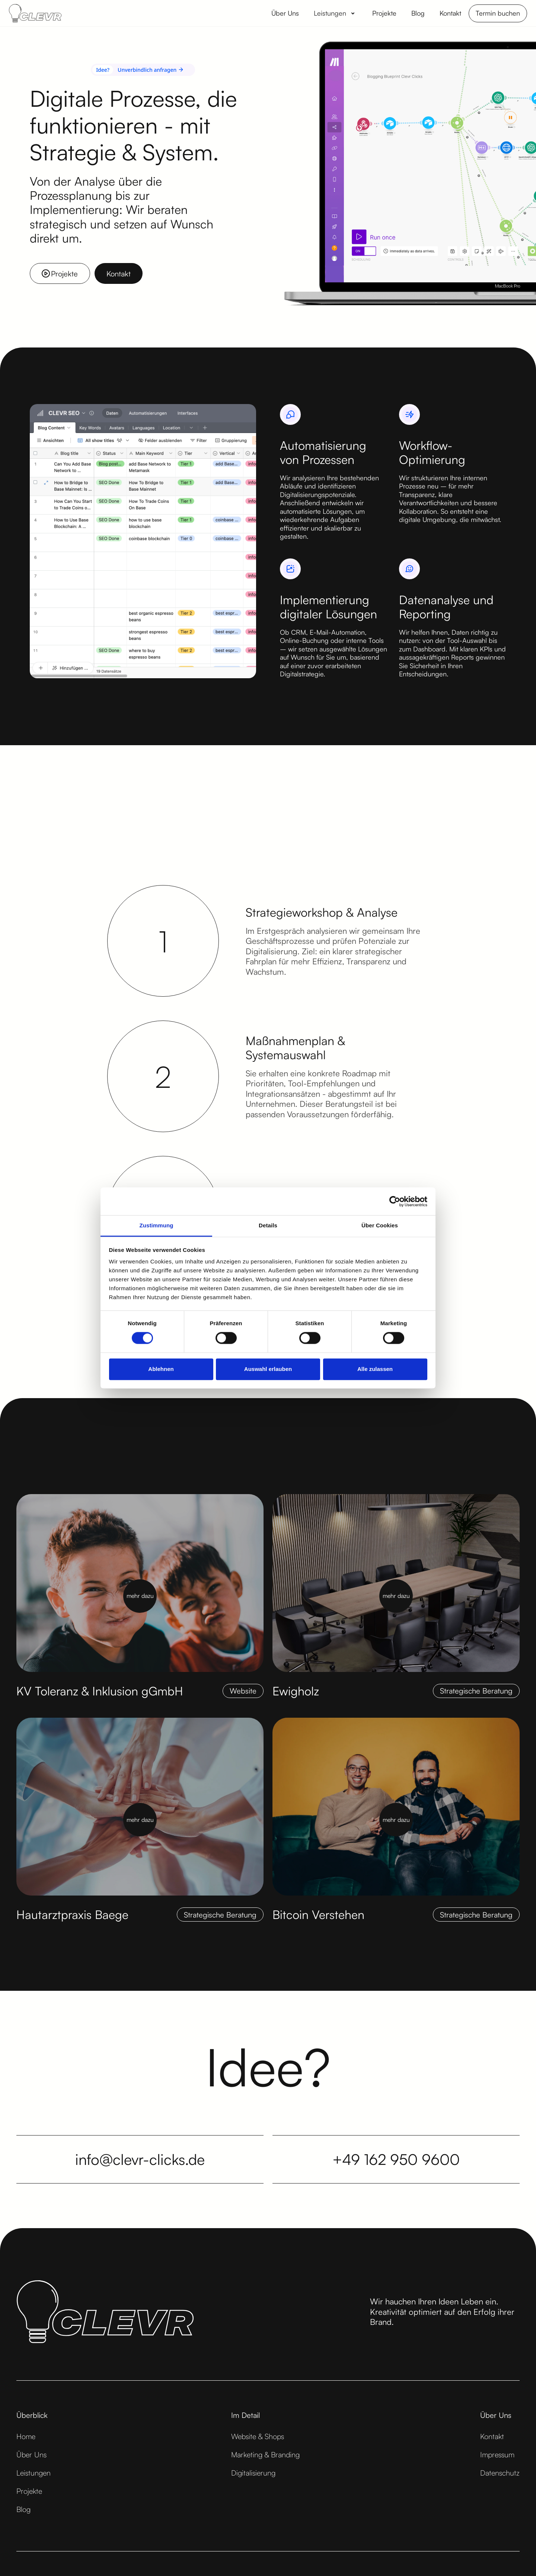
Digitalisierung (253, 2472)
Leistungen (33, 2472)
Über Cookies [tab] (379, 1225)
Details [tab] (268, 1225)
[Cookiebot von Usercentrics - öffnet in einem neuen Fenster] (394, 1201)
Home (25, 2436)
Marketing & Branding (265, 2454)
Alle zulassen (375, 1369)
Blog (23, 2509)
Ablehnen (160, 1369)
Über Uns (31, 2454)
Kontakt (492, 2436)
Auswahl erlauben (268, 1369)
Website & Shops (257, 2436)
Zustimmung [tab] (156, 1225)
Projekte (29, 2491)
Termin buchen (498, 13)
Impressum (497, 2454)
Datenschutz (500, 2472)
